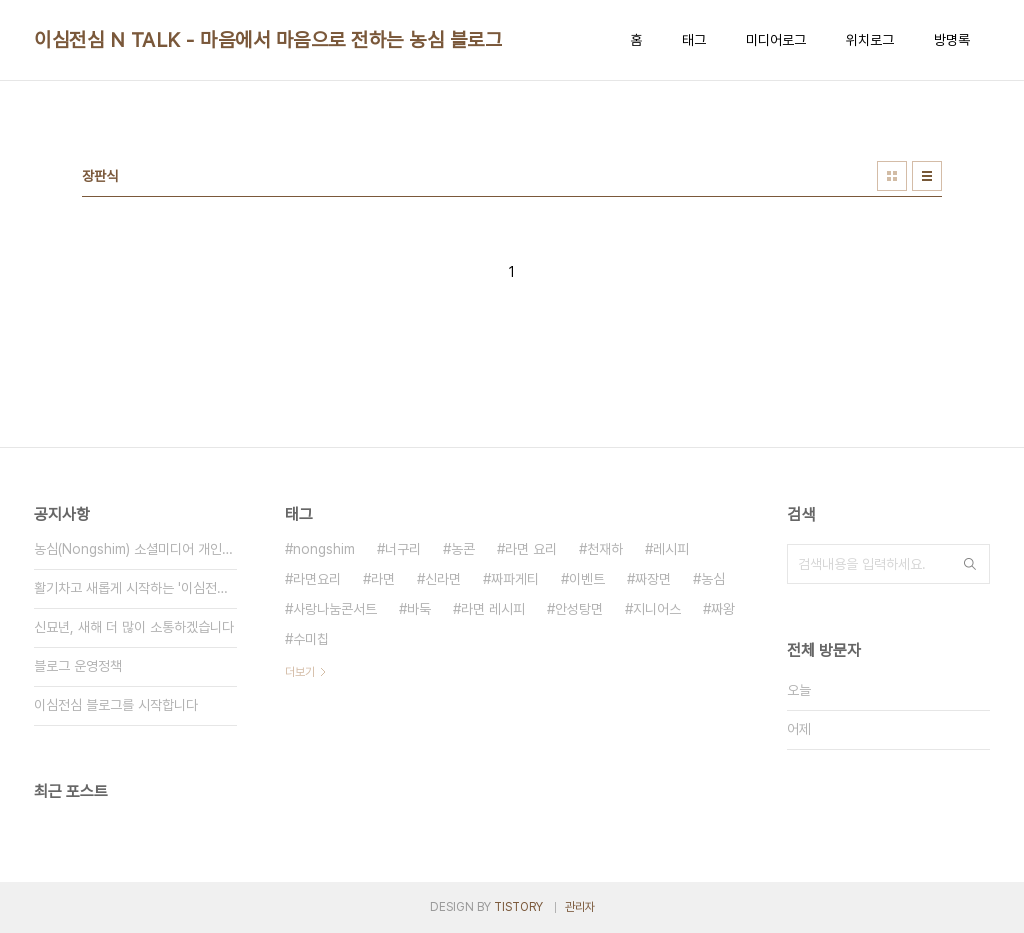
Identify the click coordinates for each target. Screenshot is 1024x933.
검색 (970, 564)
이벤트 (587, 579)
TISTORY (518, 907)
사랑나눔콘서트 (335, 609)
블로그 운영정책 (78, 666)
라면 (383, 579)
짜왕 (723, 609)
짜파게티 (515, 579)
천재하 (605, 549)
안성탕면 (579, 609)
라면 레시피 (493, 609)
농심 (713, 579)
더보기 (300, 672)
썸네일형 (892, 176)
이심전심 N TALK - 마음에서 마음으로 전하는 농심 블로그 (268, 40)
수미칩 (311, 639)
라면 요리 (531, 549)
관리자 (580, 907)
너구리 (403, 549)
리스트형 (927, 176)
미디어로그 (776, 40)
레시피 (671, 549)
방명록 (952, 40)
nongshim (324, 549)
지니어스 (657, 609)
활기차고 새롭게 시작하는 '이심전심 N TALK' (135, 588)
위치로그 (870, 40)
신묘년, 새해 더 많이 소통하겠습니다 (134, 627)
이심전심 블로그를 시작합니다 (116, 705)
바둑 (419, 609)
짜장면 (653, 579)
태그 (694, 40)
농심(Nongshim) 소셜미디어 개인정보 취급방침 (135, 549)
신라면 (443, 579)
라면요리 (317, 579)
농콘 (463, 549)
